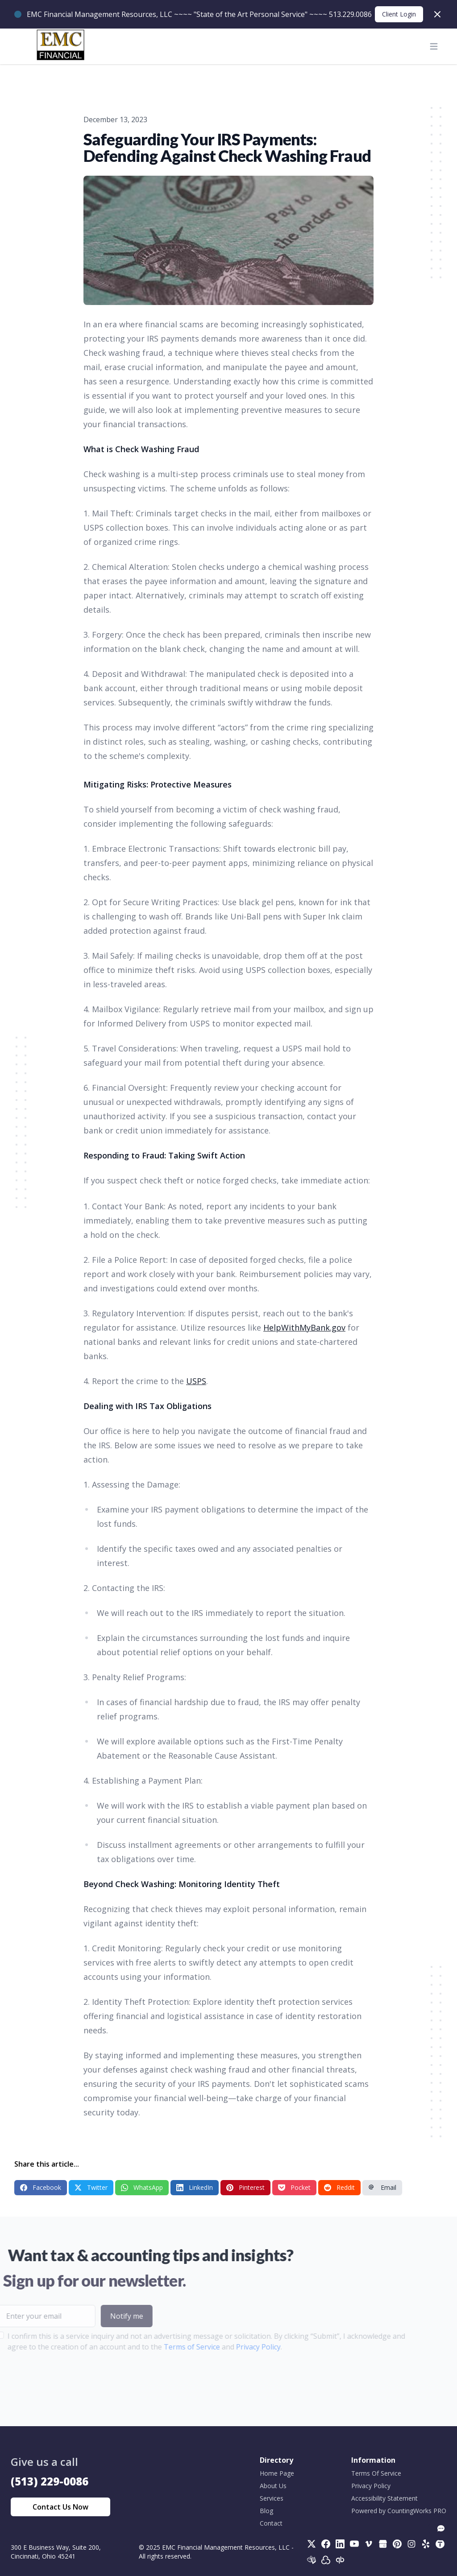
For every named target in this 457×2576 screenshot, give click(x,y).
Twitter (91, 2187)
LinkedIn (194, 2187)
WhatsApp (142, 2187)
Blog (266, 2510)
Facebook (40, 2187)
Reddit (339, 2187)
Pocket (294, 2187)
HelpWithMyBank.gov (304, 1327)
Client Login (399, 14)
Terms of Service (170, 2347)
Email (382, 2187)
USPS (196, 1381)
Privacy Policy (236, 2347)
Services (271, 2498)
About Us (273, 2485)
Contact (271, 2523)
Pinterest (245, 2187)
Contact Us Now (60, 2507)
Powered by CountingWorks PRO (398, 2510)
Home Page (277, 2473)
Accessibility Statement (384, 2498)
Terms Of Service (376, 2473)
